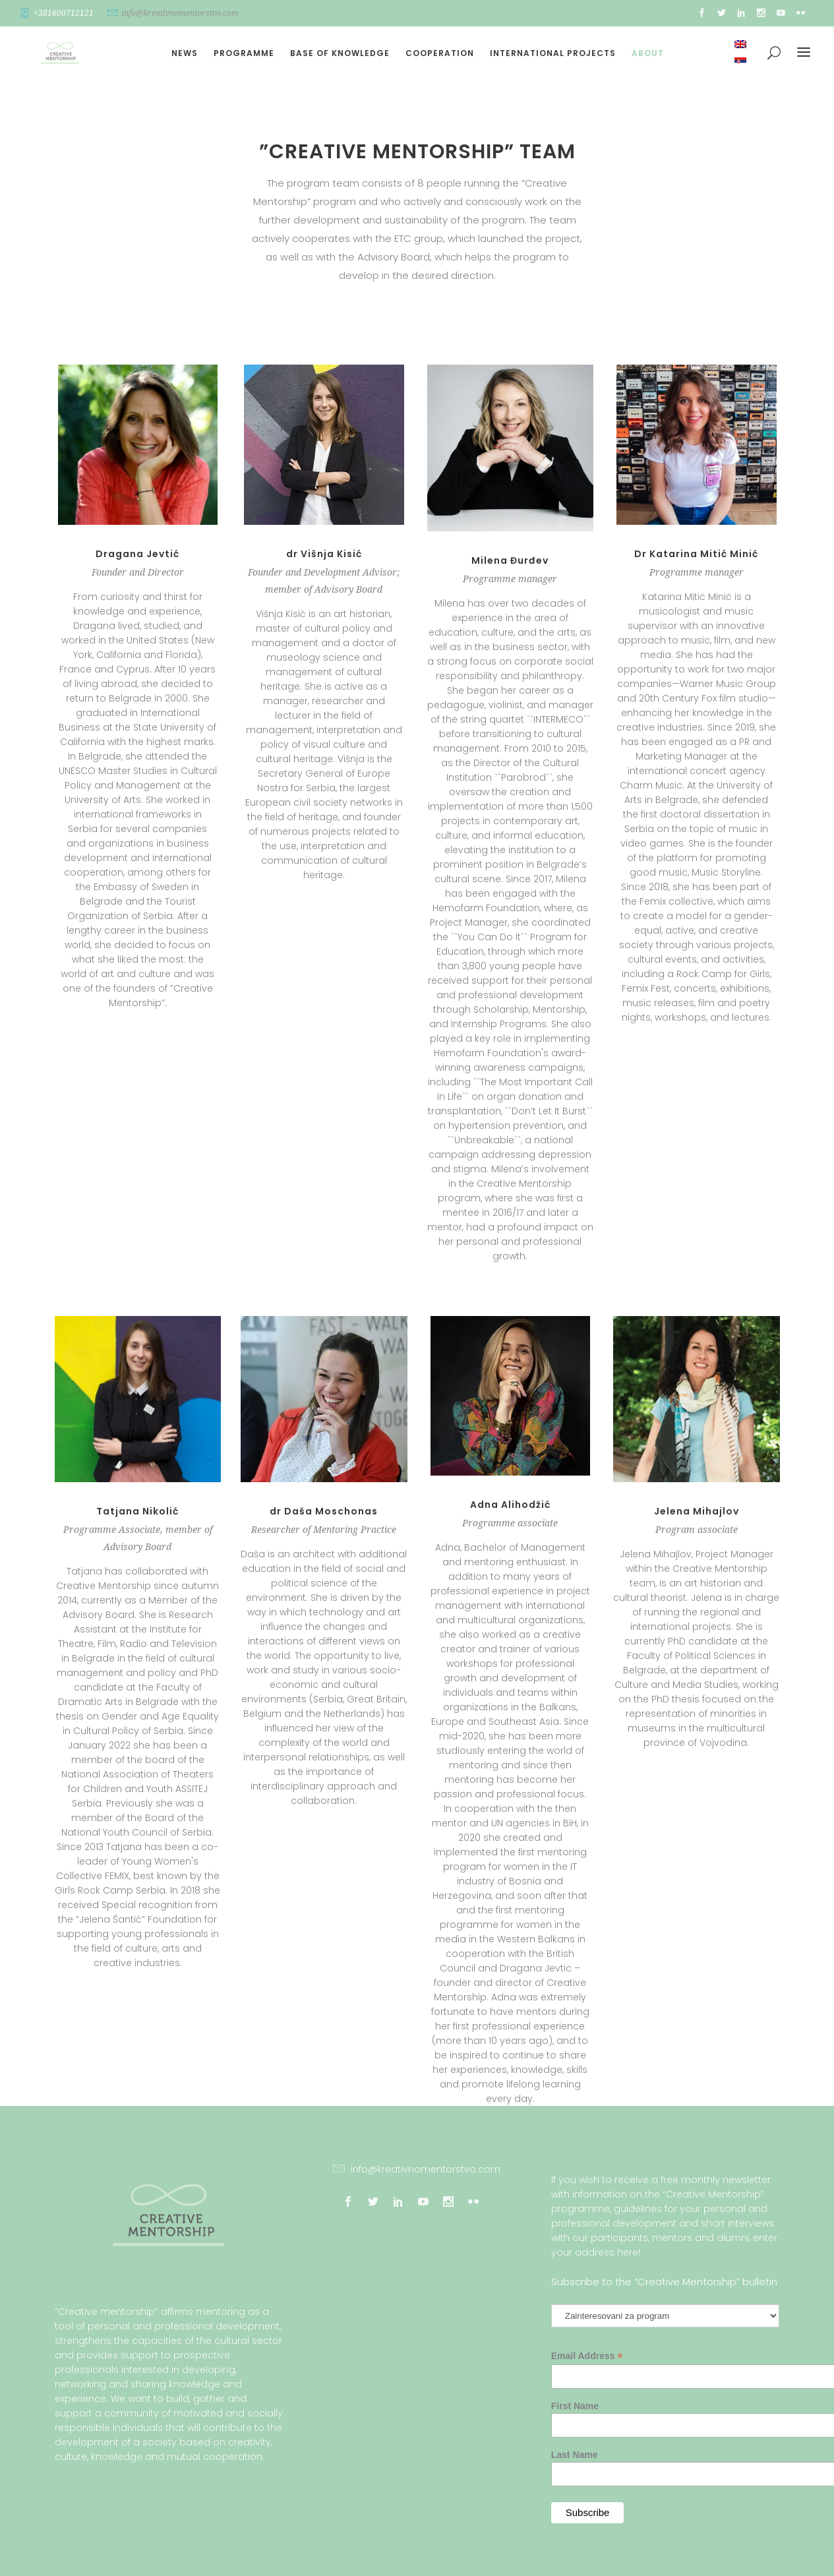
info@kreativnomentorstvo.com (180, 13)
